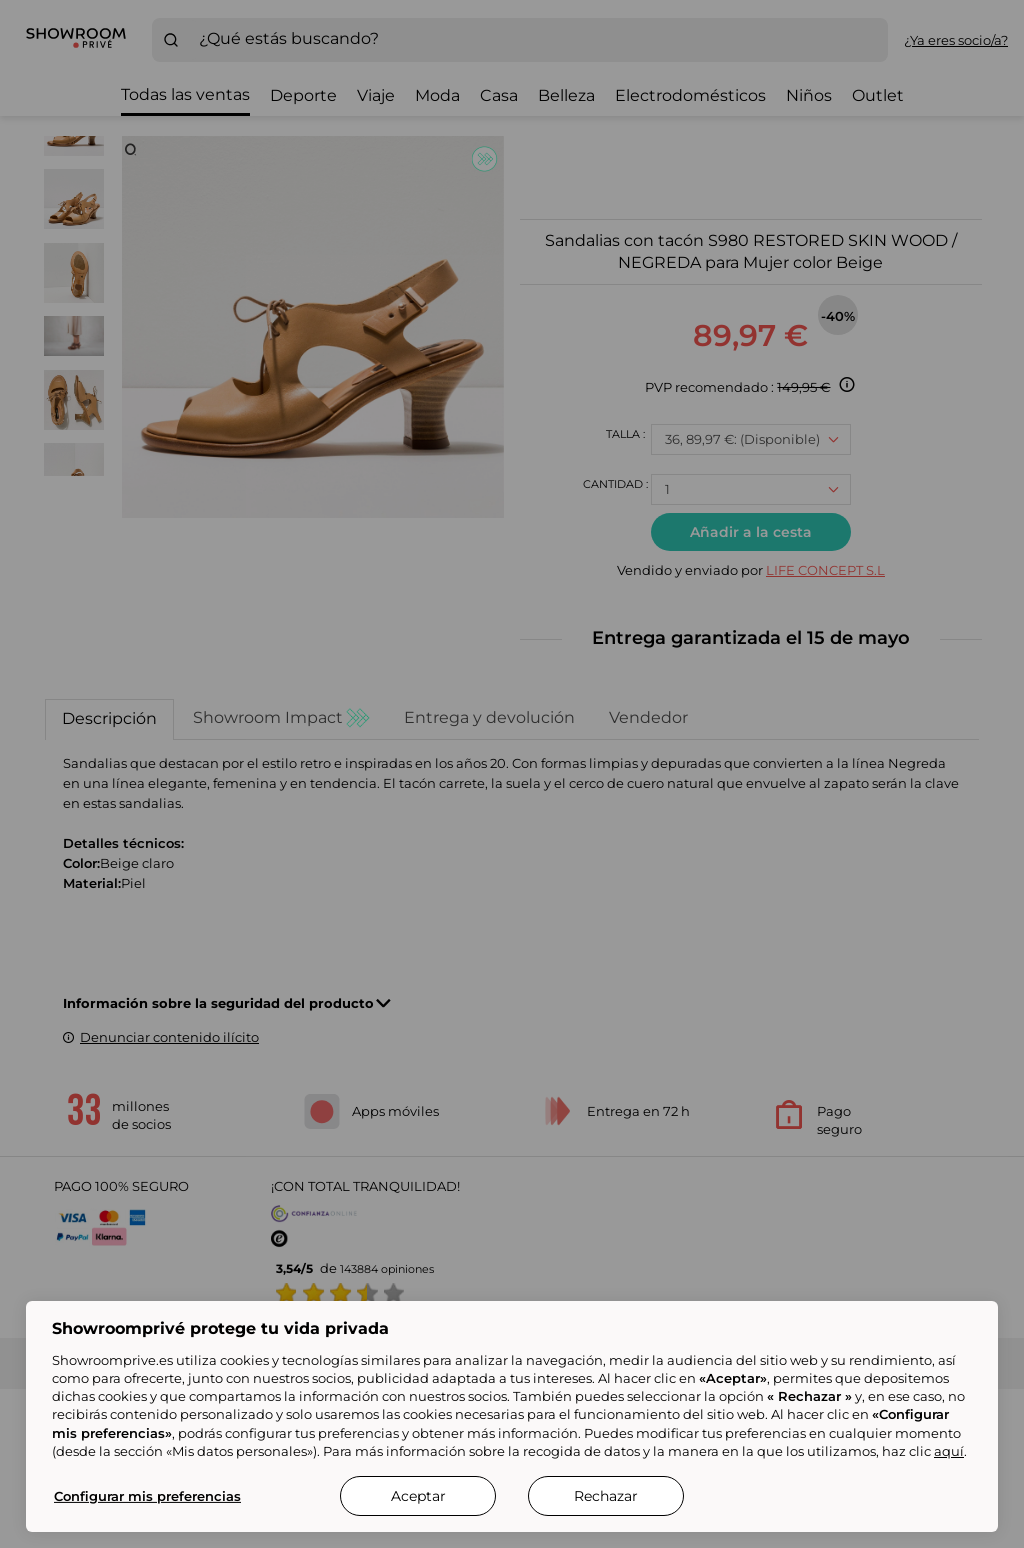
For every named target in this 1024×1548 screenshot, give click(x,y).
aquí (949, 1451)
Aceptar (418, 1496)
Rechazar (606, 1496)
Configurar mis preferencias (147, 1496)
